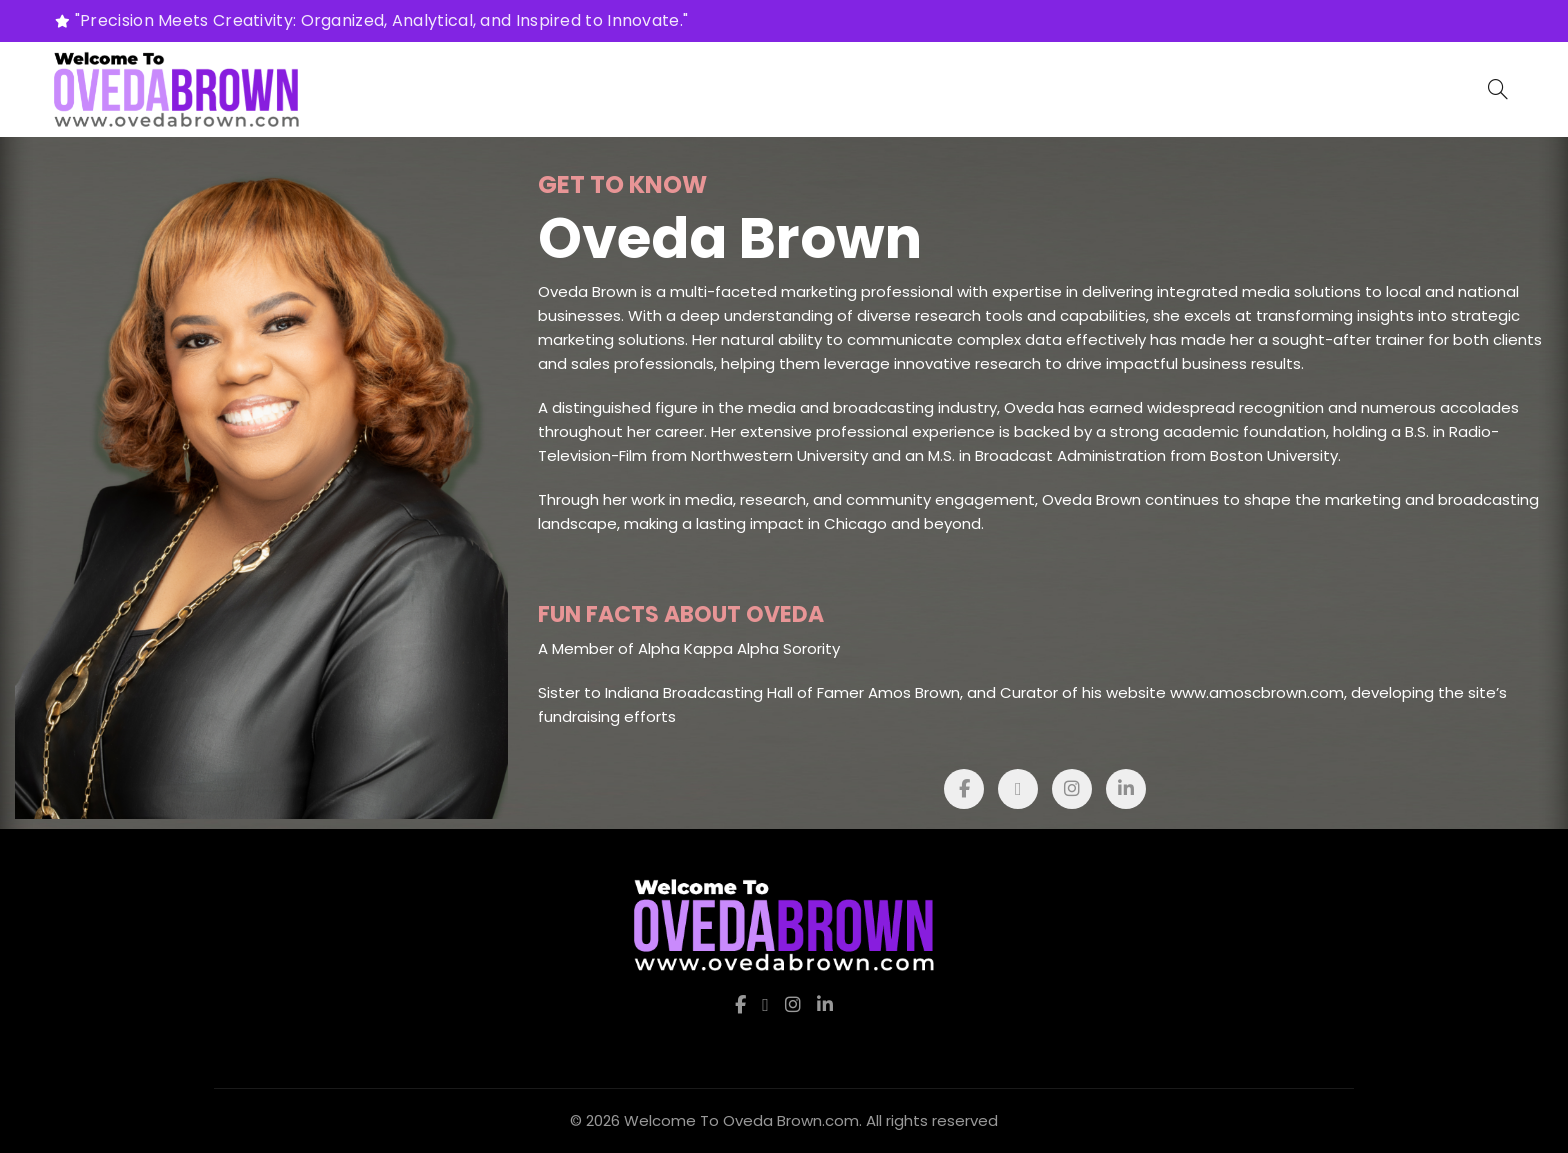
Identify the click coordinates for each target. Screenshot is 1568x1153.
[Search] (1498, 89)
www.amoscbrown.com (1257, 692)
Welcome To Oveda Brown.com (741, 1120)
